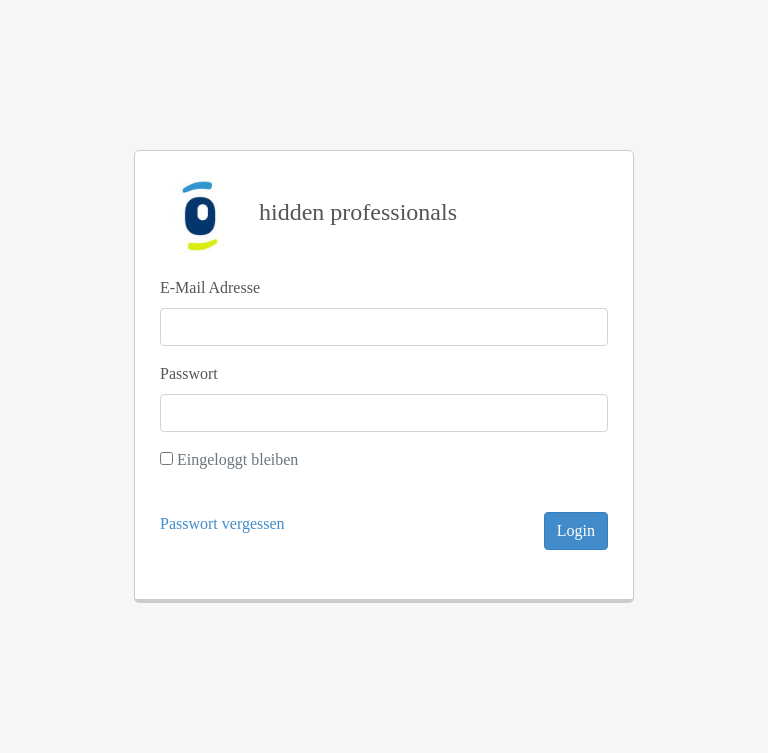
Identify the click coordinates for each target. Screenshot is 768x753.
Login (576, 530)
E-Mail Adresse (210, 287)
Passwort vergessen (222, 523)
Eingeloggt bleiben (237, 459)
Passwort (189, 373)
